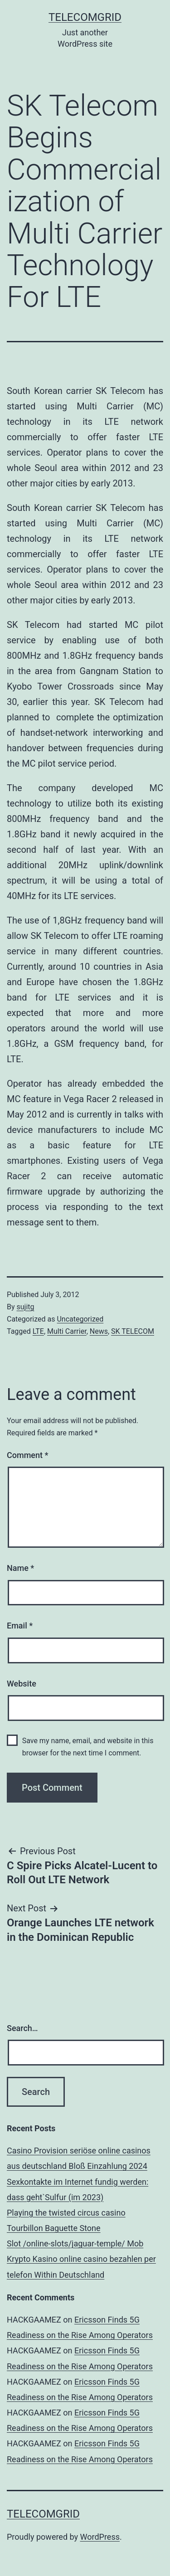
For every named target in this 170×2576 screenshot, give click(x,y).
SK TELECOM (132, 1331)
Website (21, 1683)
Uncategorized (80, 1319)
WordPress (100, 2537)
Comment (27, 1455)
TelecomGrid (85, 17)
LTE (38, 1331)
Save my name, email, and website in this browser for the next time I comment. (88, 1746)
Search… (22, 2028)
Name (20, 1568)
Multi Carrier (67, 1331)
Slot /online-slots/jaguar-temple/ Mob (75, 2243)
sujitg (25, 1307)
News (99, 1331)
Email (20, 1625)
